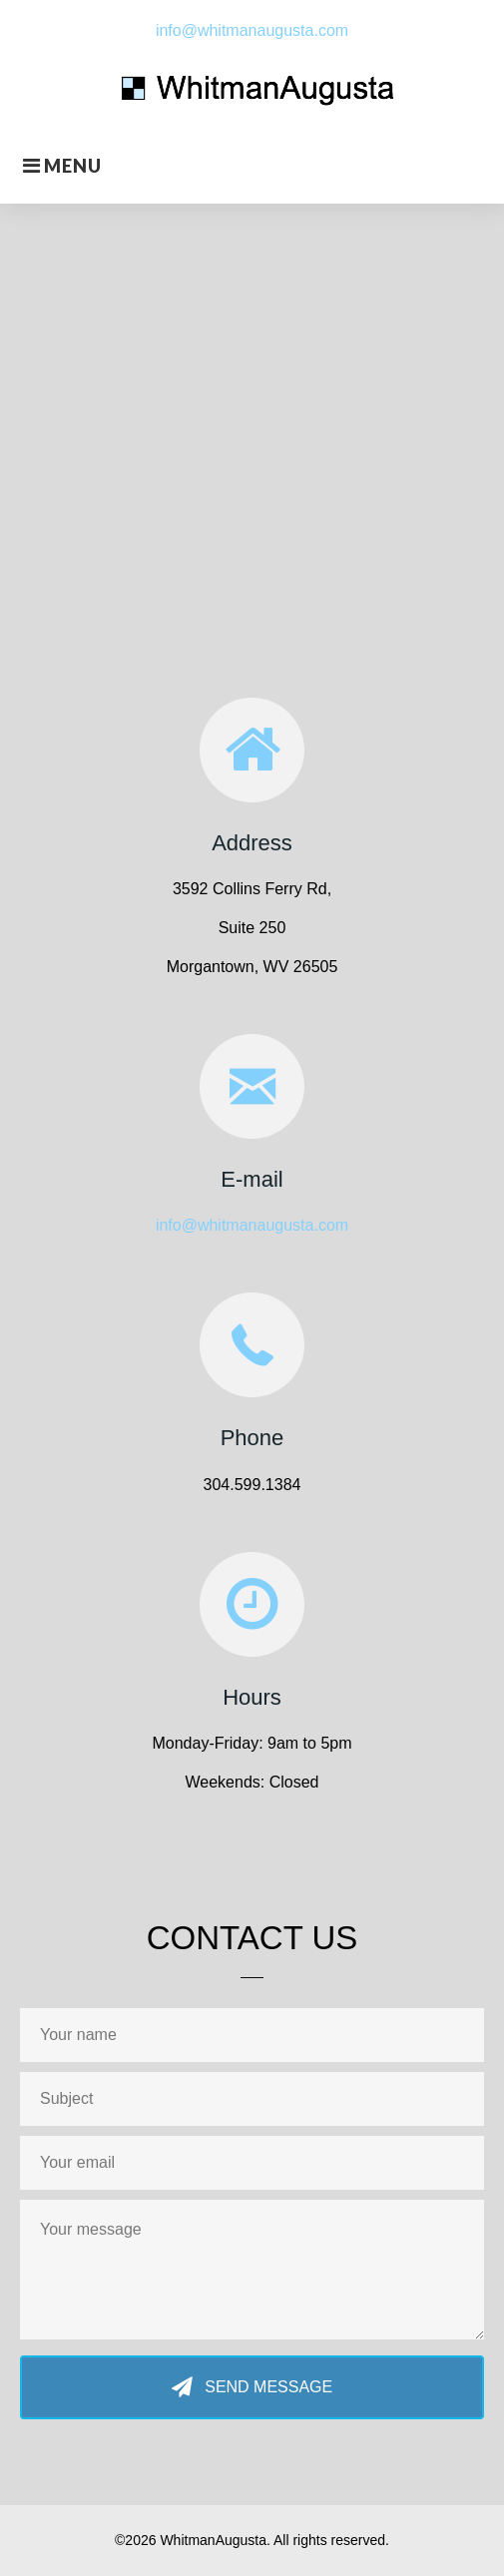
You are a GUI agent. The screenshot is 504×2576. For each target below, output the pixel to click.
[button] (252, 2387)
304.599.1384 (252, 1484)
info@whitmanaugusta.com (252, 30)
